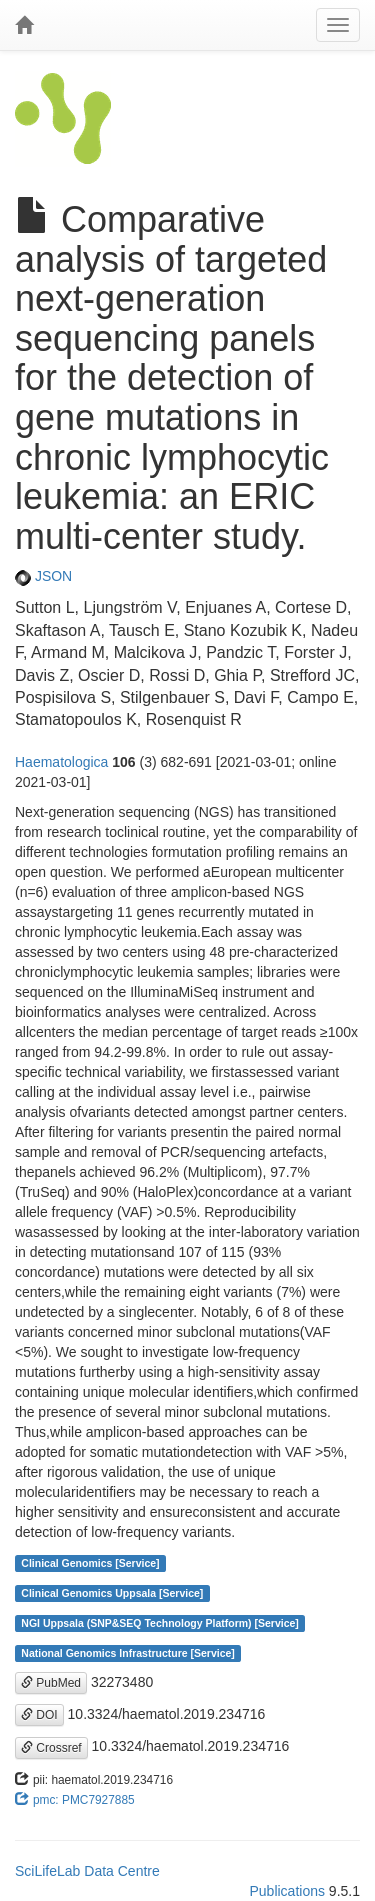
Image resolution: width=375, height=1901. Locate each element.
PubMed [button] (51, 1683)
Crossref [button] (51, 1748)
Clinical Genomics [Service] (90, 1563)
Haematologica (61, 762)
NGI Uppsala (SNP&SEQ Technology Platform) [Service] (160, 1623)
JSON (43, 576)
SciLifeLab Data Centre (87, 1871)
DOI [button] (39, 1715)
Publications (287, 1891)
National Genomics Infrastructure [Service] (128, 1653)
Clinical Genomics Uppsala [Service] (112, 1593)
